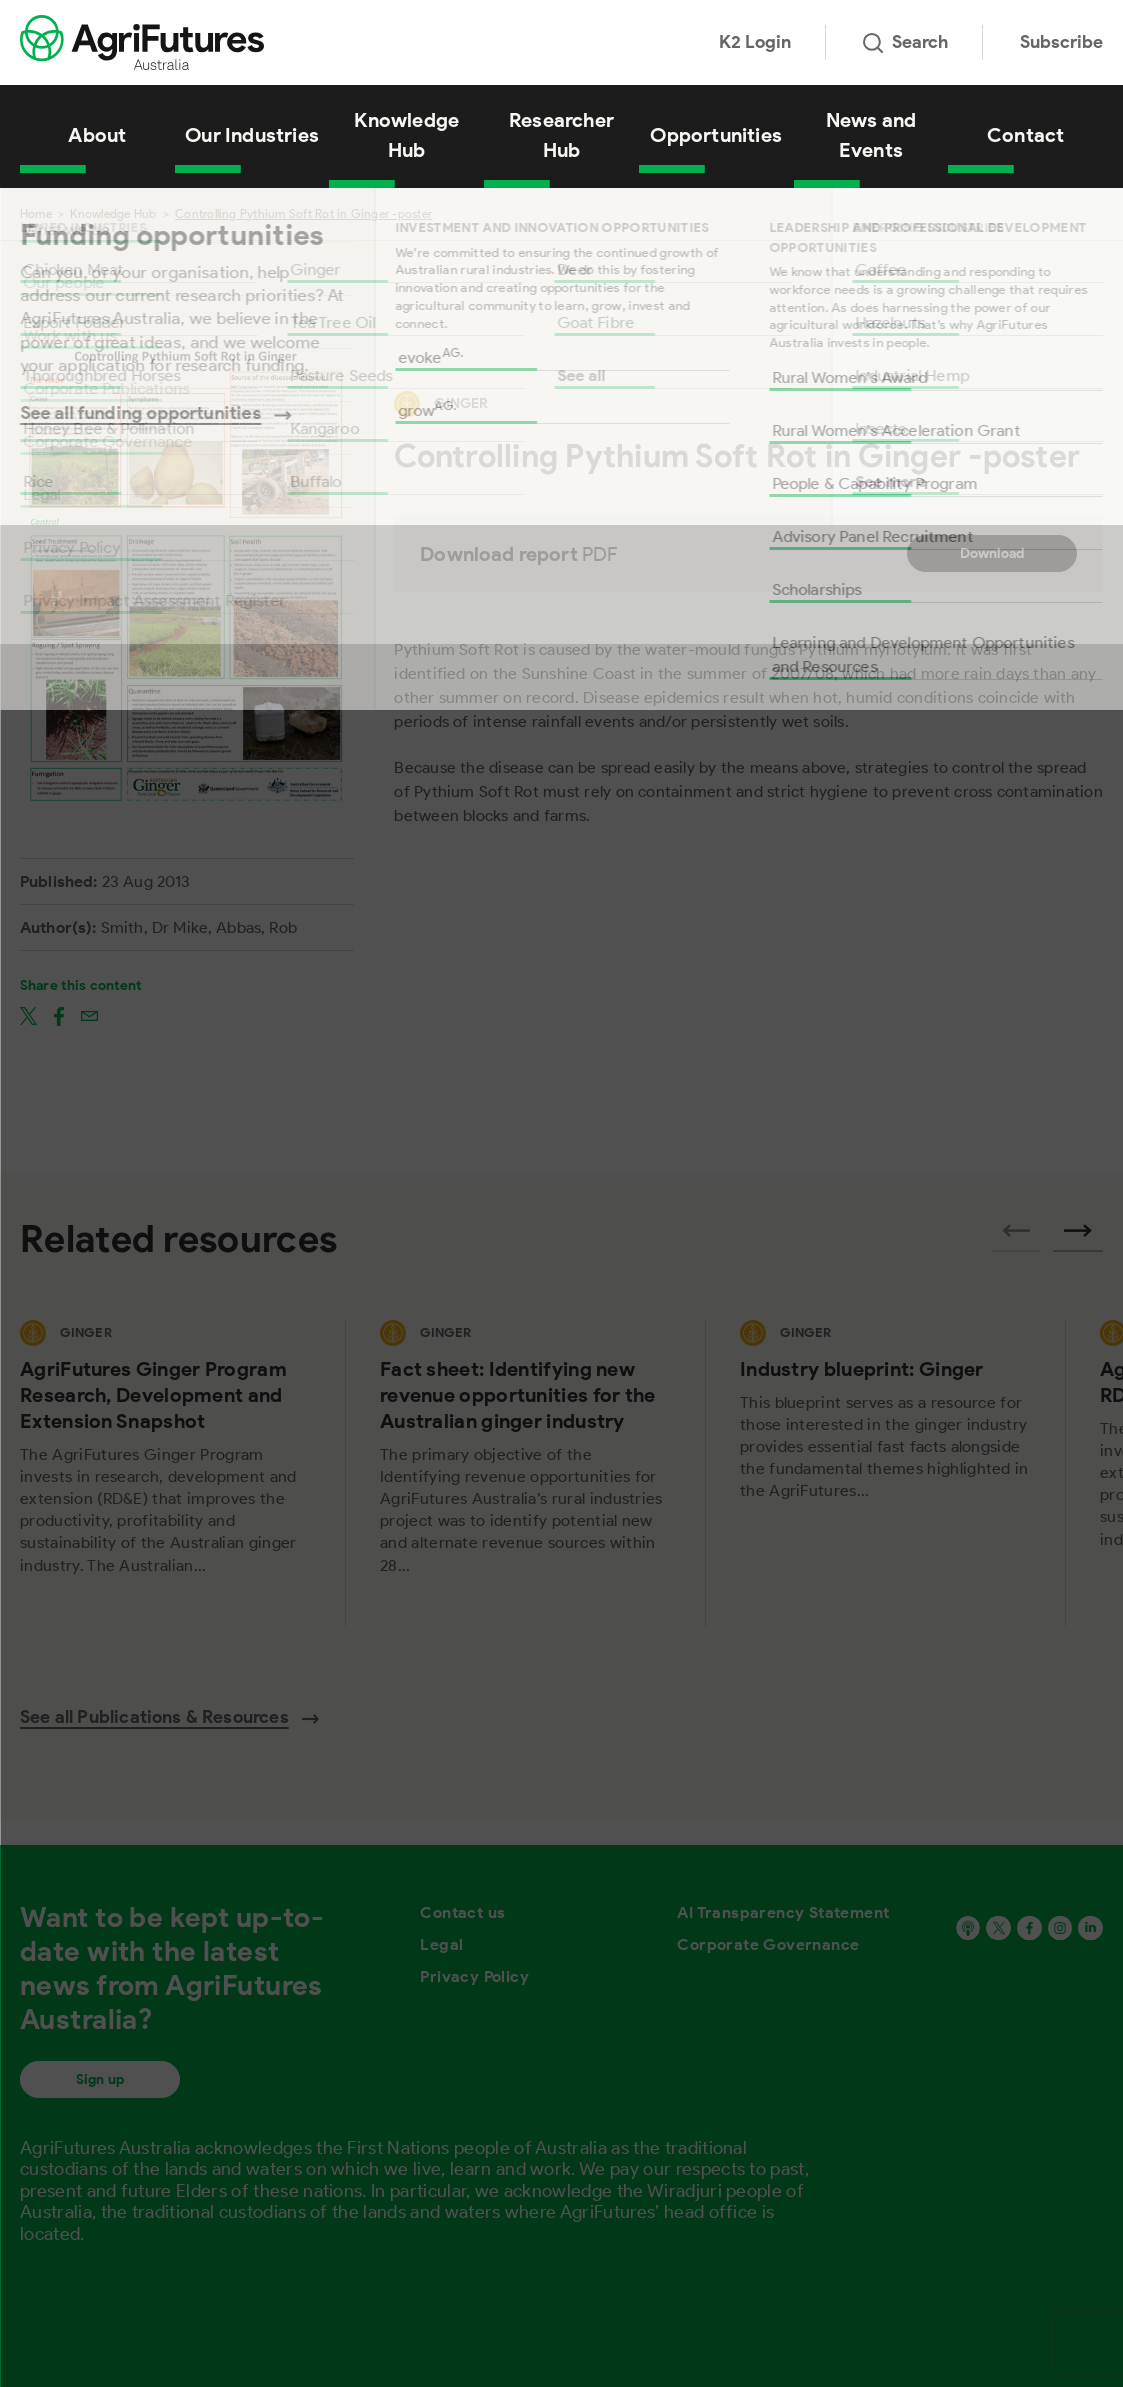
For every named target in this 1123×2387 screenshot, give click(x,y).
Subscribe (1061, 42)
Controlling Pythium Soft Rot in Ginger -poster (303, 213)
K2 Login (755, 42)
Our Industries (252, 135)
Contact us (462, 1912)
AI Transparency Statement (783, 1912)
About (97, 135)
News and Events (871, 135)
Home (36, 213)
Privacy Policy (474, 1976)
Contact (1025, 135)
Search (905, 42)
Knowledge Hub (406, 135)
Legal (441, 1944)
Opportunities (716, 135)
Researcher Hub (561, 135)
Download (992, 553)
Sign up (100, 2079)
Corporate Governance (768, 1944)
